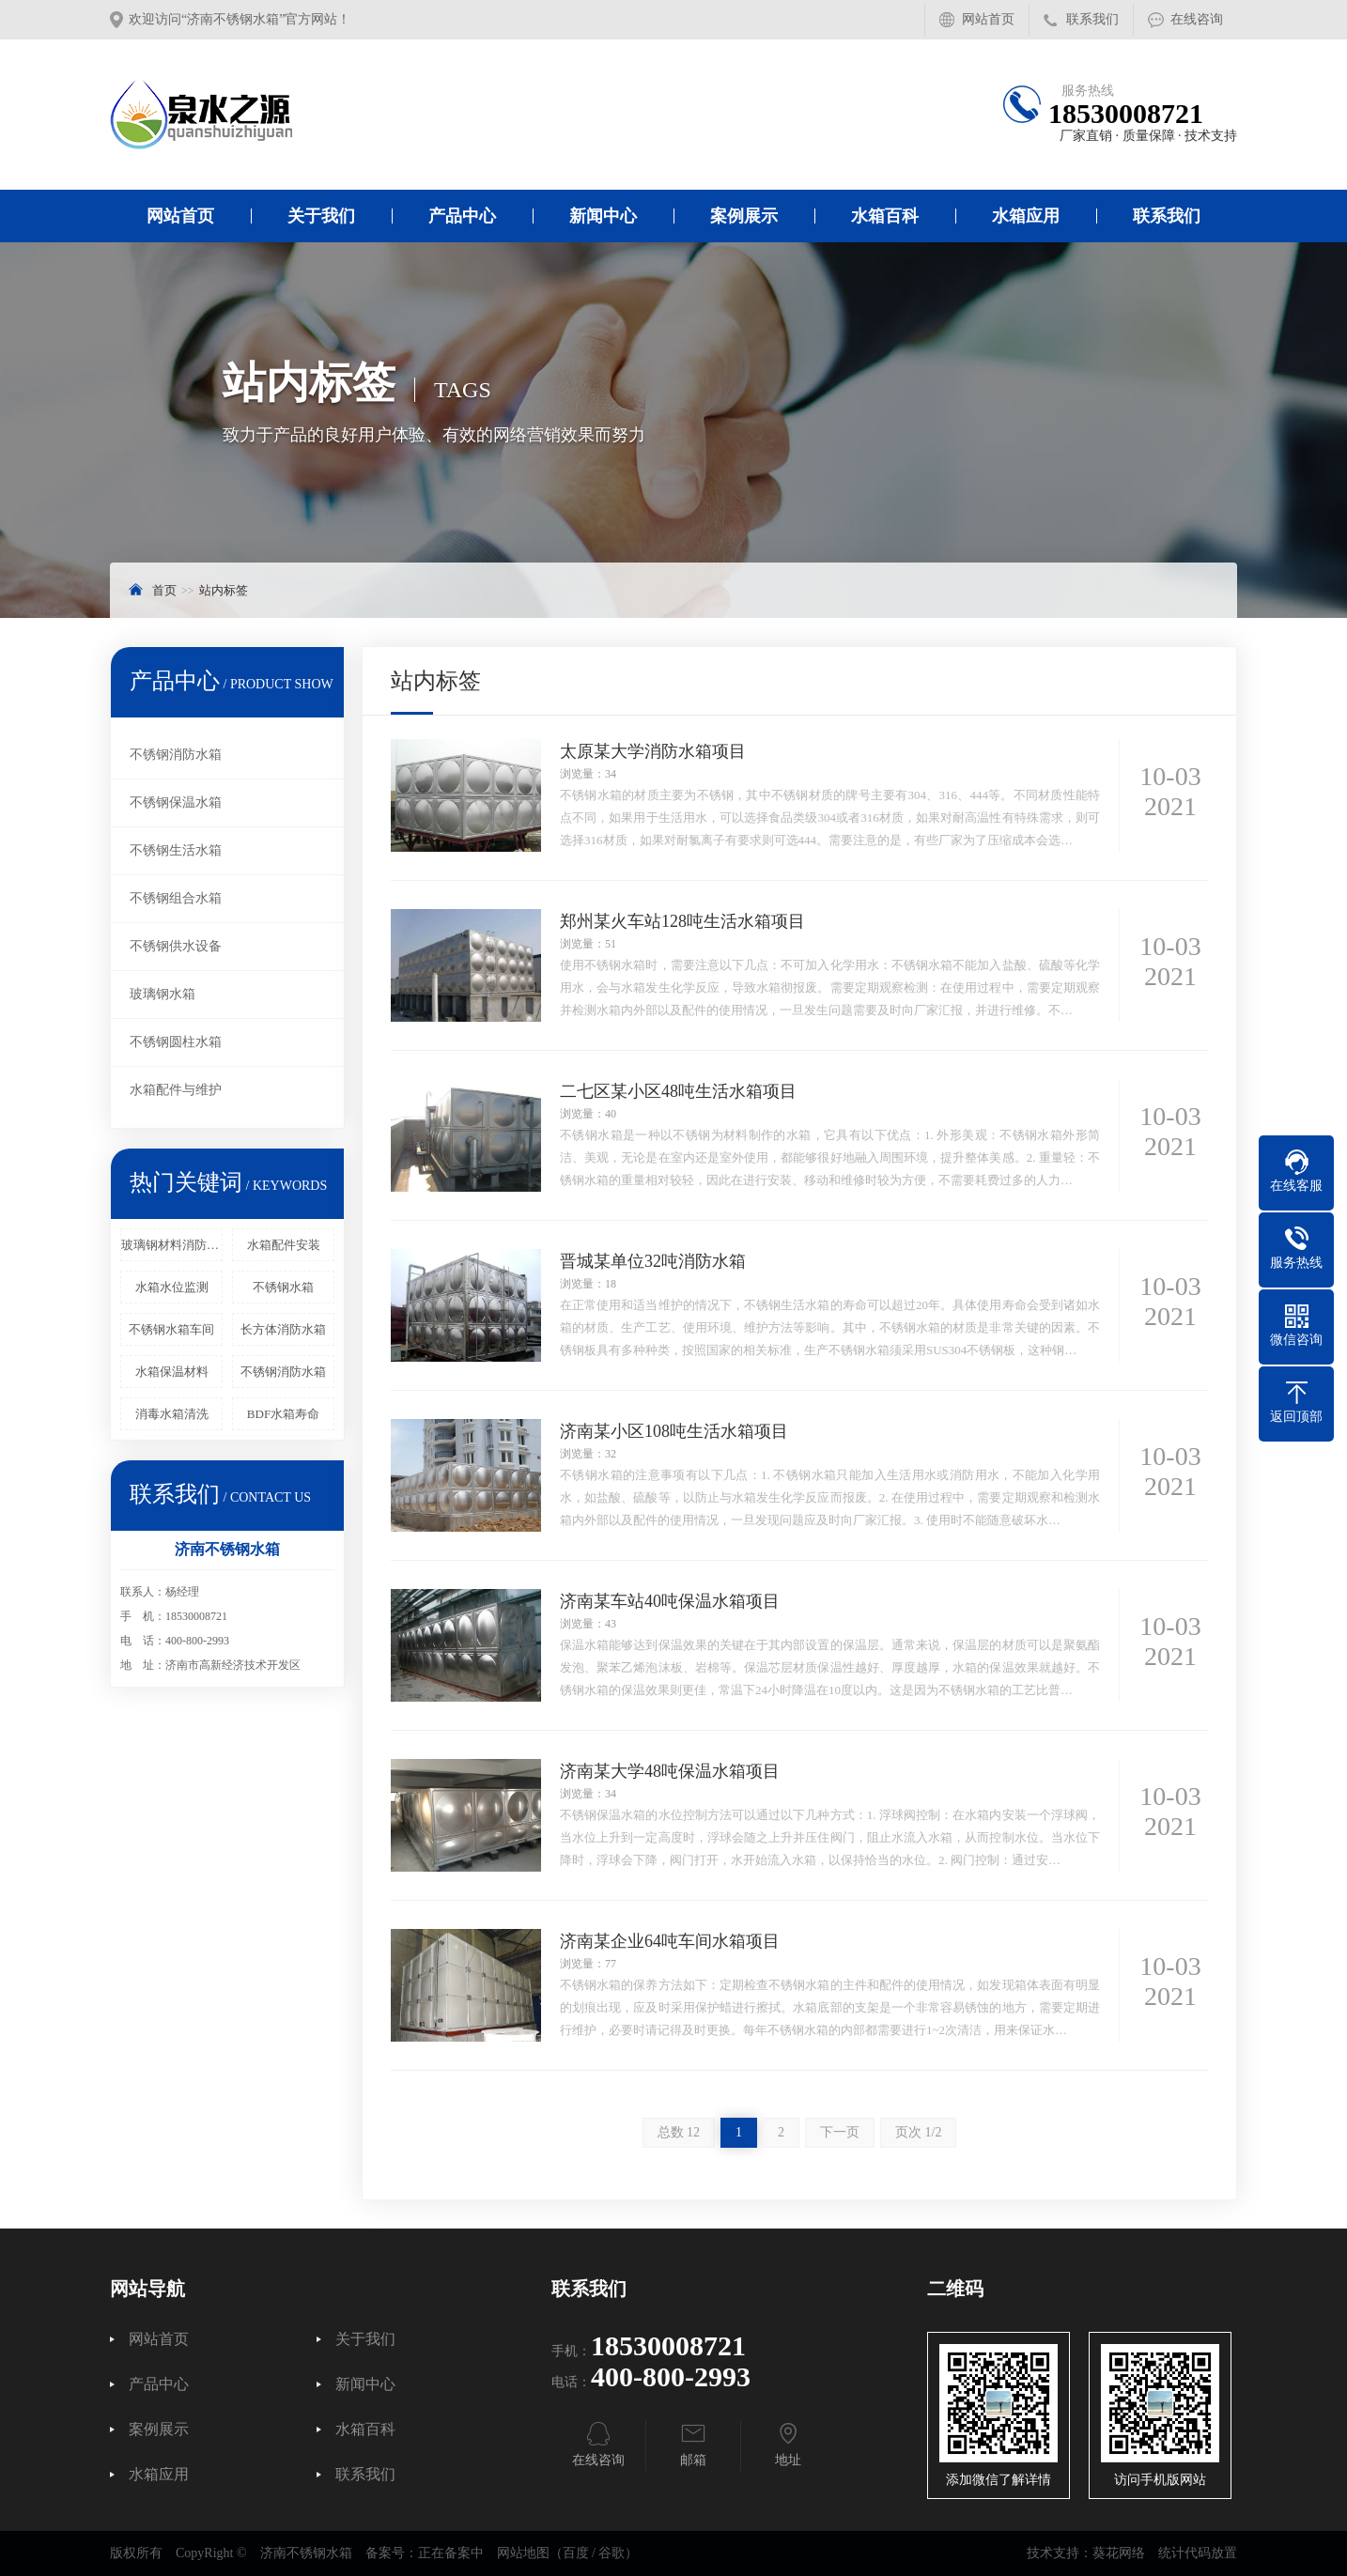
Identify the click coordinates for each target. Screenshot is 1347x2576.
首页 (164, 590)
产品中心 (462, 216)
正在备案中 (451, 2553)
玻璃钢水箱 (162, 994)
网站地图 (523, 2553)
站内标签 (223, 590)
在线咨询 (1196, 19)
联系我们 (1092, 19)
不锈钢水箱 (283, 1287)
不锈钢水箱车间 (171, 1329)
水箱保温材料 (172, 1372)
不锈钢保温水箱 (176, 802)
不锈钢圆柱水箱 (176, 1042)
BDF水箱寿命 (283, 1414)
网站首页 (988, 19)
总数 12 (679, 2132)
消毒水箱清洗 (172, 1414)
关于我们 (321, 216)
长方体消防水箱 (283, 1329)
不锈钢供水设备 (176, 946)
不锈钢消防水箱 (176, 755)
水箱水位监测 (172, 1287)
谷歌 (611, 2553)
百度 (576, 2553)
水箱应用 (1026, 216)
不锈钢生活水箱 (176, 850)
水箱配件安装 (283, 1245)
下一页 (839, 2132)
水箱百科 (885, 216)
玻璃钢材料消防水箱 (172, 1245)
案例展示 (744, 216)
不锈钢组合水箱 (176, 898)
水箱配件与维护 (176, 1090)
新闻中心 (603, 216)
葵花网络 (1118, 2553)
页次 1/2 (918, 2132)
